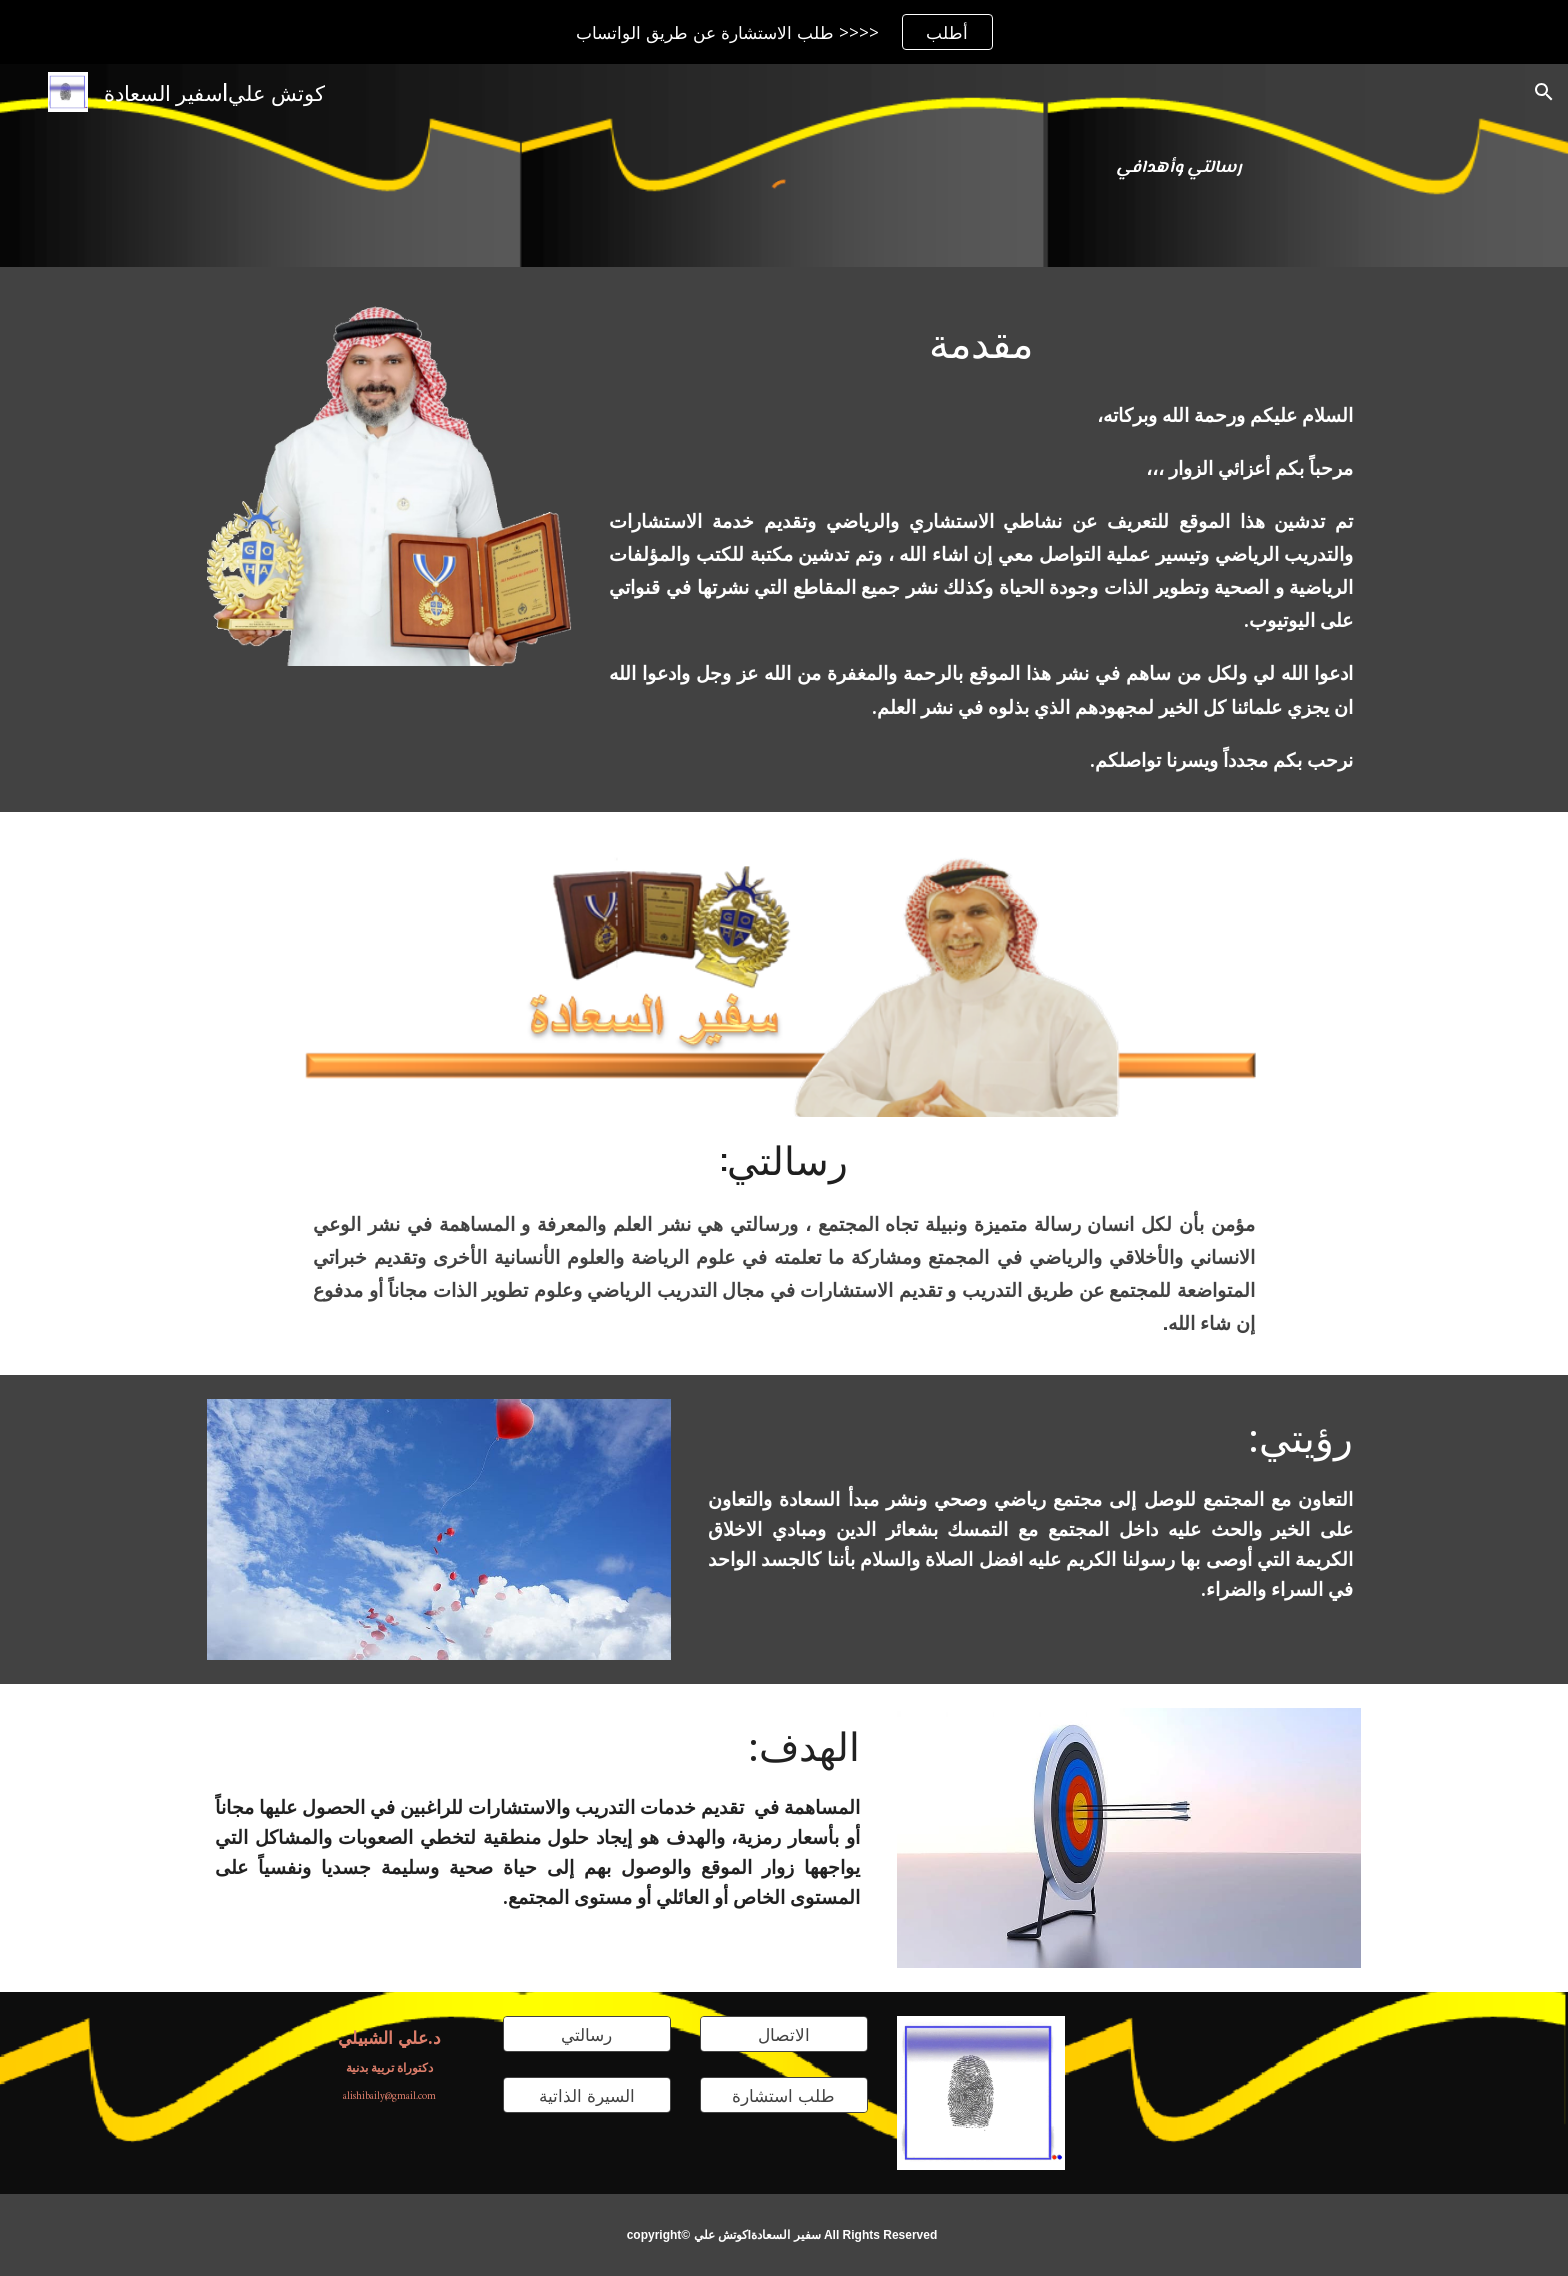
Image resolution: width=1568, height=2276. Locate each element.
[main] (1178, 167)
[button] (1544, 92)
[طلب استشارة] (784, 2095)
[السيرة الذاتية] (587, 2095)
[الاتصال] (784, 2034)
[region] (784, 32)
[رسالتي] (587, 2034)
